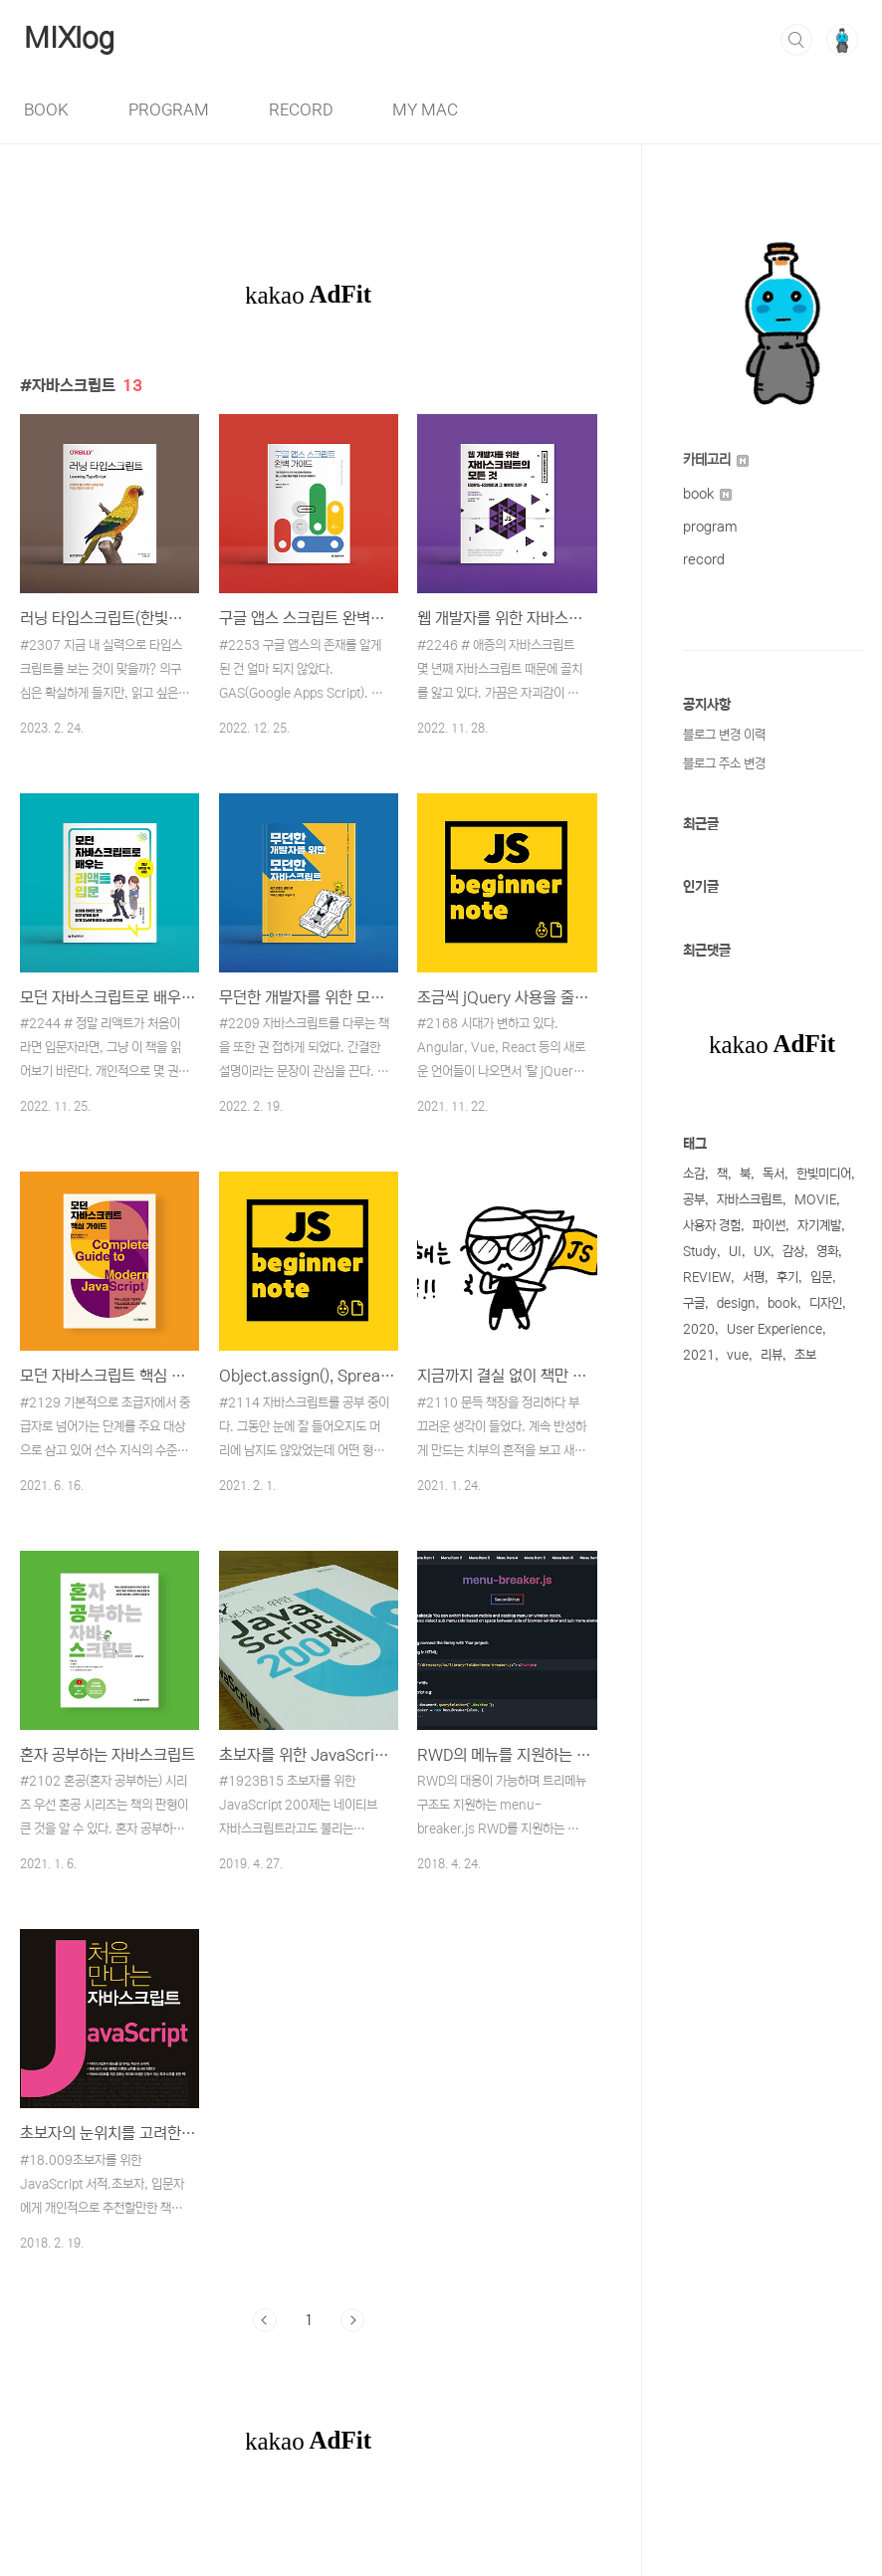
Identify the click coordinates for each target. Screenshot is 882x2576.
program (710, 527)
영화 (827, 1251)
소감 (694, 1174)
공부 (694, 1199)
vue (738, 1355)
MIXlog (69, 39)
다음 (352, 2320)
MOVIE (815, 1199)
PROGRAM (168, 109)
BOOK (46, 109)
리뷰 (771, 1355)
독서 (773, 1174)
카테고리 (716, 460)
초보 (805, 1355)
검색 (796, 40)
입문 (821, 1277)
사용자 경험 (712, 1225)
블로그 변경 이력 (724, 735)
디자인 (825, 1303)
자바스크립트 (749, 1199)
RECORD (300, 109)
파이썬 (769, 1225)
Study (700, 1251)
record (704, 559)
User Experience (774, 1329)
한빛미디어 (823, 1174)
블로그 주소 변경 (724, 763)
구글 (694, 1303)
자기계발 (819, 1225)
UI (735, 1251)
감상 (793, 1251)
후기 (787, 1277)
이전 (265, 2320)
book (707, 494)
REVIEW (707, 1277)
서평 (754, 1277)
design (736, 1303)
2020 (699, 1329)
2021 (699, 1355)
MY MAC (425, 109)
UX (762, 1251)
